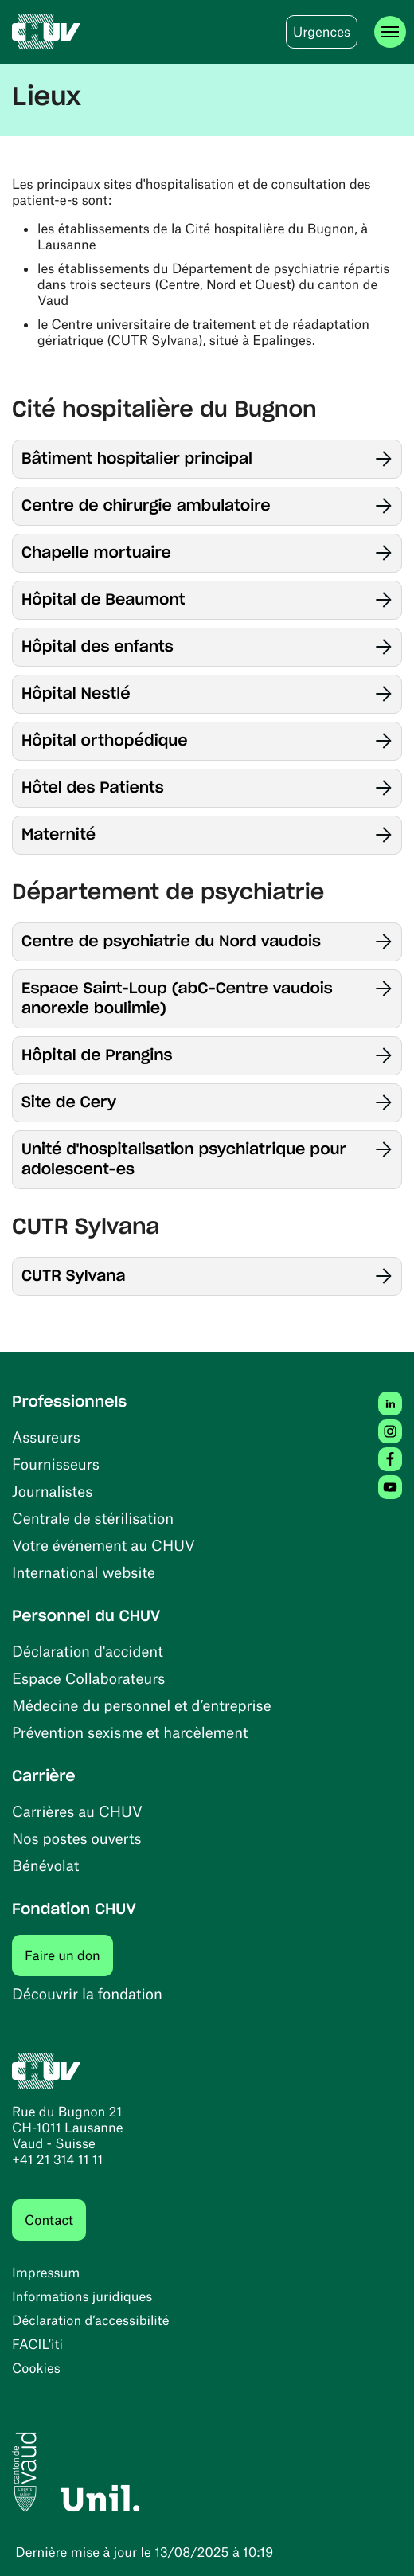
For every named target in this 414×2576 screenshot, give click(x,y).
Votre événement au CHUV (103, 1545)
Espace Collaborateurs (88, 1678)
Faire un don (69, 1955)
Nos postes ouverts (77, 1838)
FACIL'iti (37, 2344)
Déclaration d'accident (87, 1651)
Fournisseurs (56, 1463)
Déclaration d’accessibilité (91, 2320)
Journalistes (52, 1491)
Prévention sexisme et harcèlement (130, 1732)
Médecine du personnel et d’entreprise (141, 1705)
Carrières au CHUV (77, 1811)
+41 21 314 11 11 (57, 2159)
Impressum (46, 2272)
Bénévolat (45, 1865)
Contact (49, 2220)
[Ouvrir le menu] (390, 32)
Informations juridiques (82, 2296)
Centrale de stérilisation (93, 1518)
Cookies (36, 2368)
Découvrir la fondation (87, 1993)
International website (83, 1572)
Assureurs (46, 1436)
